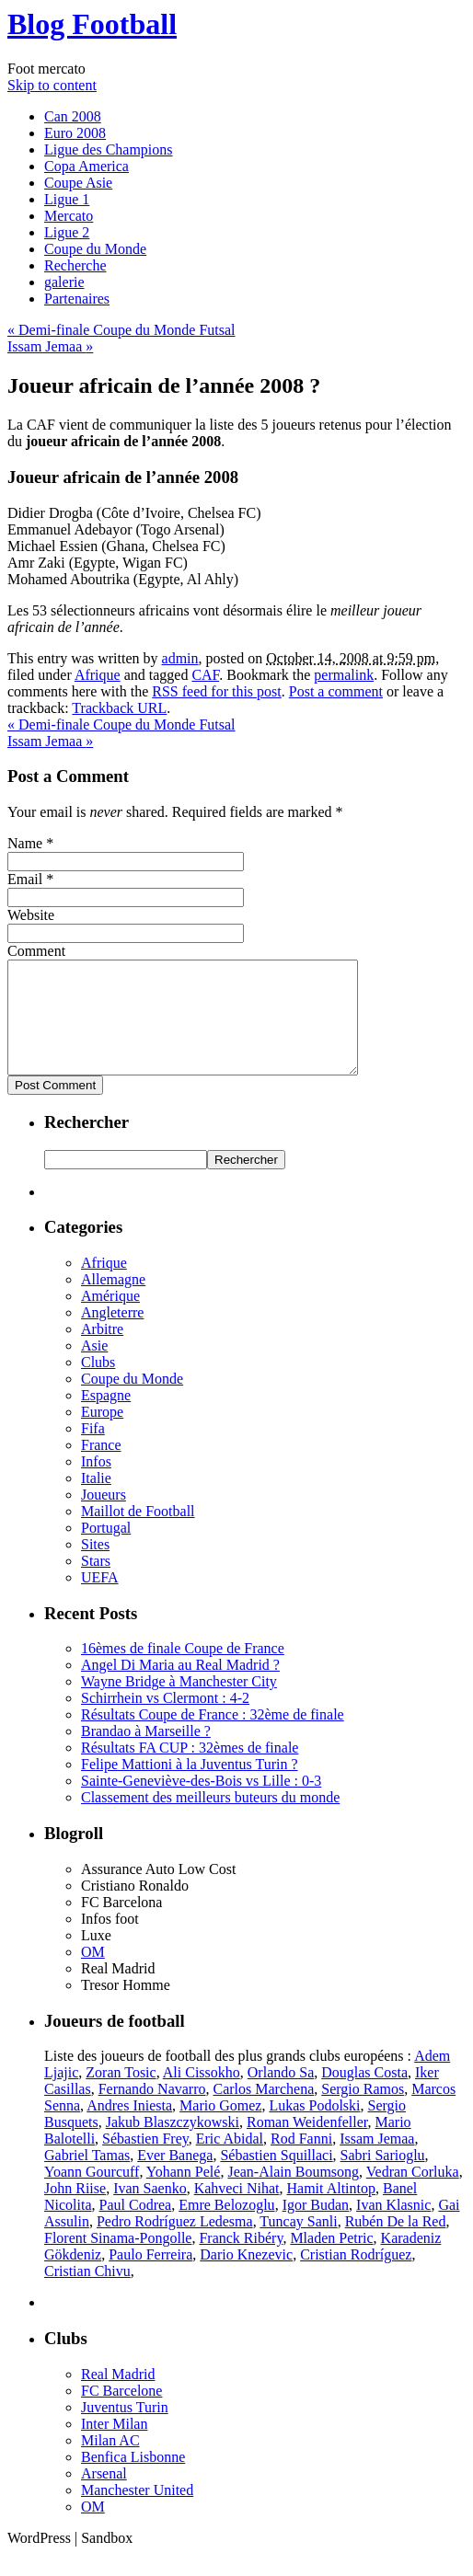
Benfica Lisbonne (133, 2479)
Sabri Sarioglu (382, 2177)
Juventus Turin (124, 2429)
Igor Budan (316, 2227)
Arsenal (104, 2495)
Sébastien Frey (145, 2160)
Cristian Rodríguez (355, 2276)
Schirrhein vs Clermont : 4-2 (165, 1720)
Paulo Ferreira (150, 2276)
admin (180, 658)
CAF (205, 675)
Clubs (98, 1384)
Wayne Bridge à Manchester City (179, 1703)
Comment (36, 951)
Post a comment (336, 691)
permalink (344, 675)
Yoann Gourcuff (91, 2194)
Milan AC (110, 2462)
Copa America (86, 166)
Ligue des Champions (108, 149)
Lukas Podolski (314, 2127)
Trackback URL (119, 708)
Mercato (68, 216)
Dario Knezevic (246, 2276)
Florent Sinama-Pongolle (117, 2260)
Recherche (75, 265)
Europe (102, 1434)
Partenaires (77, 298)
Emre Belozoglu (226, 2227)
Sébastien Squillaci (276, 2177)
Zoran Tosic (121, 2094)
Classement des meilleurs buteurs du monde (210, 1819)
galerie (64, 282)
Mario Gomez (220, 2127)
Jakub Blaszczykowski (172, 2144)
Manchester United (137, 2512)
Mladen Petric (331, 2260)
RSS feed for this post (216, 691)
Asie (94, 1367)
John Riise (75, 2210)
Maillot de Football (138, 1533)
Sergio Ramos (362, 2111)
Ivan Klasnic (393, 2227)
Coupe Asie (78, 182)
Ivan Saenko (150, 2210)
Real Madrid (118, 2396)
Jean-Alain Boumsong (293, 2194)
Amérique (110, 1318)
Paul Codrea (135, 2227)
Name (24, 843)
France (101, 1467)
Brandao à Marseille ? (146, 1753)
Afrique (98, 675)
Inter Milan (114, 2446)
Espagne (106, 1417)
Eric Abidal (229, 2160)
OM (93, 1974)
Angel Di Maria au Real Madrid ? (180, 1687)
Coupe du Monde (95, 249)
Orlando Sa (281, 2094)
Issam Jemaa (50, 346)
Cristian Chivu (87, 2293)
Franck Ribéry (241, 2260)
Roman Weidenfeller (307, 2144)
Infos (96, 1483)
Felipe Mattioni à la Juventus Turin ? (189, 1786)
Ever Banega (175, 2177)
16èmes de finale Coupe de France (182, 1670)
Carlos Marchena (264, 2111)
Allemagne (113, 1301)
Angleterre (112, 1334)
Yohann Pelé (183, 2194)
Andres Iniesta (129, 2127)
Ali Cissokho (201, 2094)
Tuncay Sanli (298, 2243)
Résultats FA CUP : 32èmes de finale (189, 1769)
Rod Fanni (301, 2160)
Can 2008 (72, 116)
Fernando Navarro (152, 2111)
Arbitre (102, 1351)
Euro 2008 (75, 133)
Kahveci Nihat (237, 2210)
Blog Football (92, 23)
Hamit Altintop (331, 2210)
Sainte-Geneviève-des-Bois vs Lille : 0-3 (201, 1803)
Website (30, 915)
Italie (96, 1500)
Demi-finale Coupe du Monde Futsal (121, 330)
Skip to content (52, 85)
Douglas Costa (364, 2094)
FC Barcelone (121, 2413)
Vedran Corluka (412, 2194)
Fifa (93, 1450)
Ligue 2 (66, 232)
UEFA (100, 1599)
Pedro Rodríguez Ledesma (175, 2243)
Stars (95, 1583)
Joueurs (103, 1516)
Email (24, 879)
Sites (95, 1566)
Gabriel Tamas (87, 2177)
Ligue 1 (66, 199)
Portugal (106, 1550)
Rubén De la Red (395, 2243)
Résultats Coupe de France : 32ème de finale (212, 1736)
